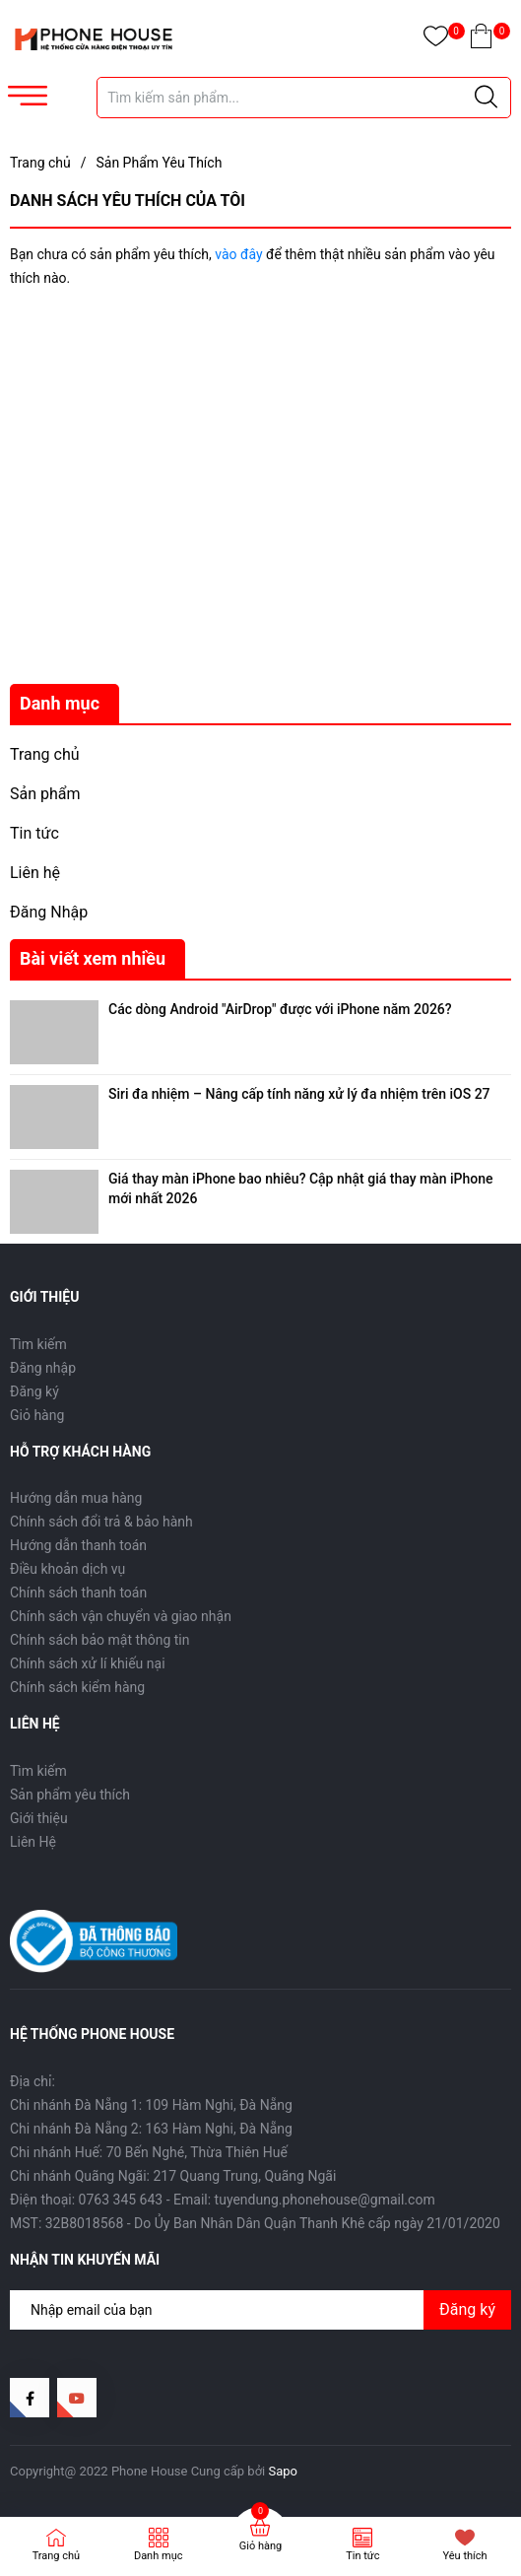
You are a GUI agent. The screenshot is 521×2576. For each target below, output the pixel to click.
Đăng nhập (43, 1368)
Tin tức (34, 833)
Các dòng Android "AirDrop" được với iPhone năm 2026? (280, 1009)
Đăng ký (34, 1391)
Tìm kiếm (38, 1344)
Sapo (283, 2471)
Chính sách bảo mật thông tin (100, 1640)
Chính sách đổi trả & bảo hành (101, 1521)
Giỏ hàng (37, 1415)
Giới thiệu (39, 1818)
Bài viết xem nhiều (92, 958)
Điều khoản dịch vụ (67, 1569)
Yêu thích (465, 2555)
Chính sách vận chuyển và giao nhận (120, 1616)
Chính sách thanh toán (78, 1592)
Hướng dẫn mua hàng (76, 1498)
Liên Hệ (33, 1842)
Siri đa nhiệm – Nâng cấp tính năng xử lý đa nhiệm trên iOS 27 (299, 1094)
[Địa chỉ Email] (260, 2310)
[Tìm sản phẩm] (304, 97)
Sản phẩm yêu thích (70, 1794)
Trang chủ (45, 754)
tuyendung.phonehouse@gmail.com (325, 2199)
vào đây (238, 254)
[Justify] (486, 97)
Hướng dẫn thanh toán (78, 1545)
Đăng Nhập (49, 912)
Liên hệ (35, 872)
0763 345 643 (121, 2199)
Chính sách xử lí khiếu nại (87, 1663)
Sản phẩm (45, 793)
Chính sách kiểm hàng (77, 1687)
